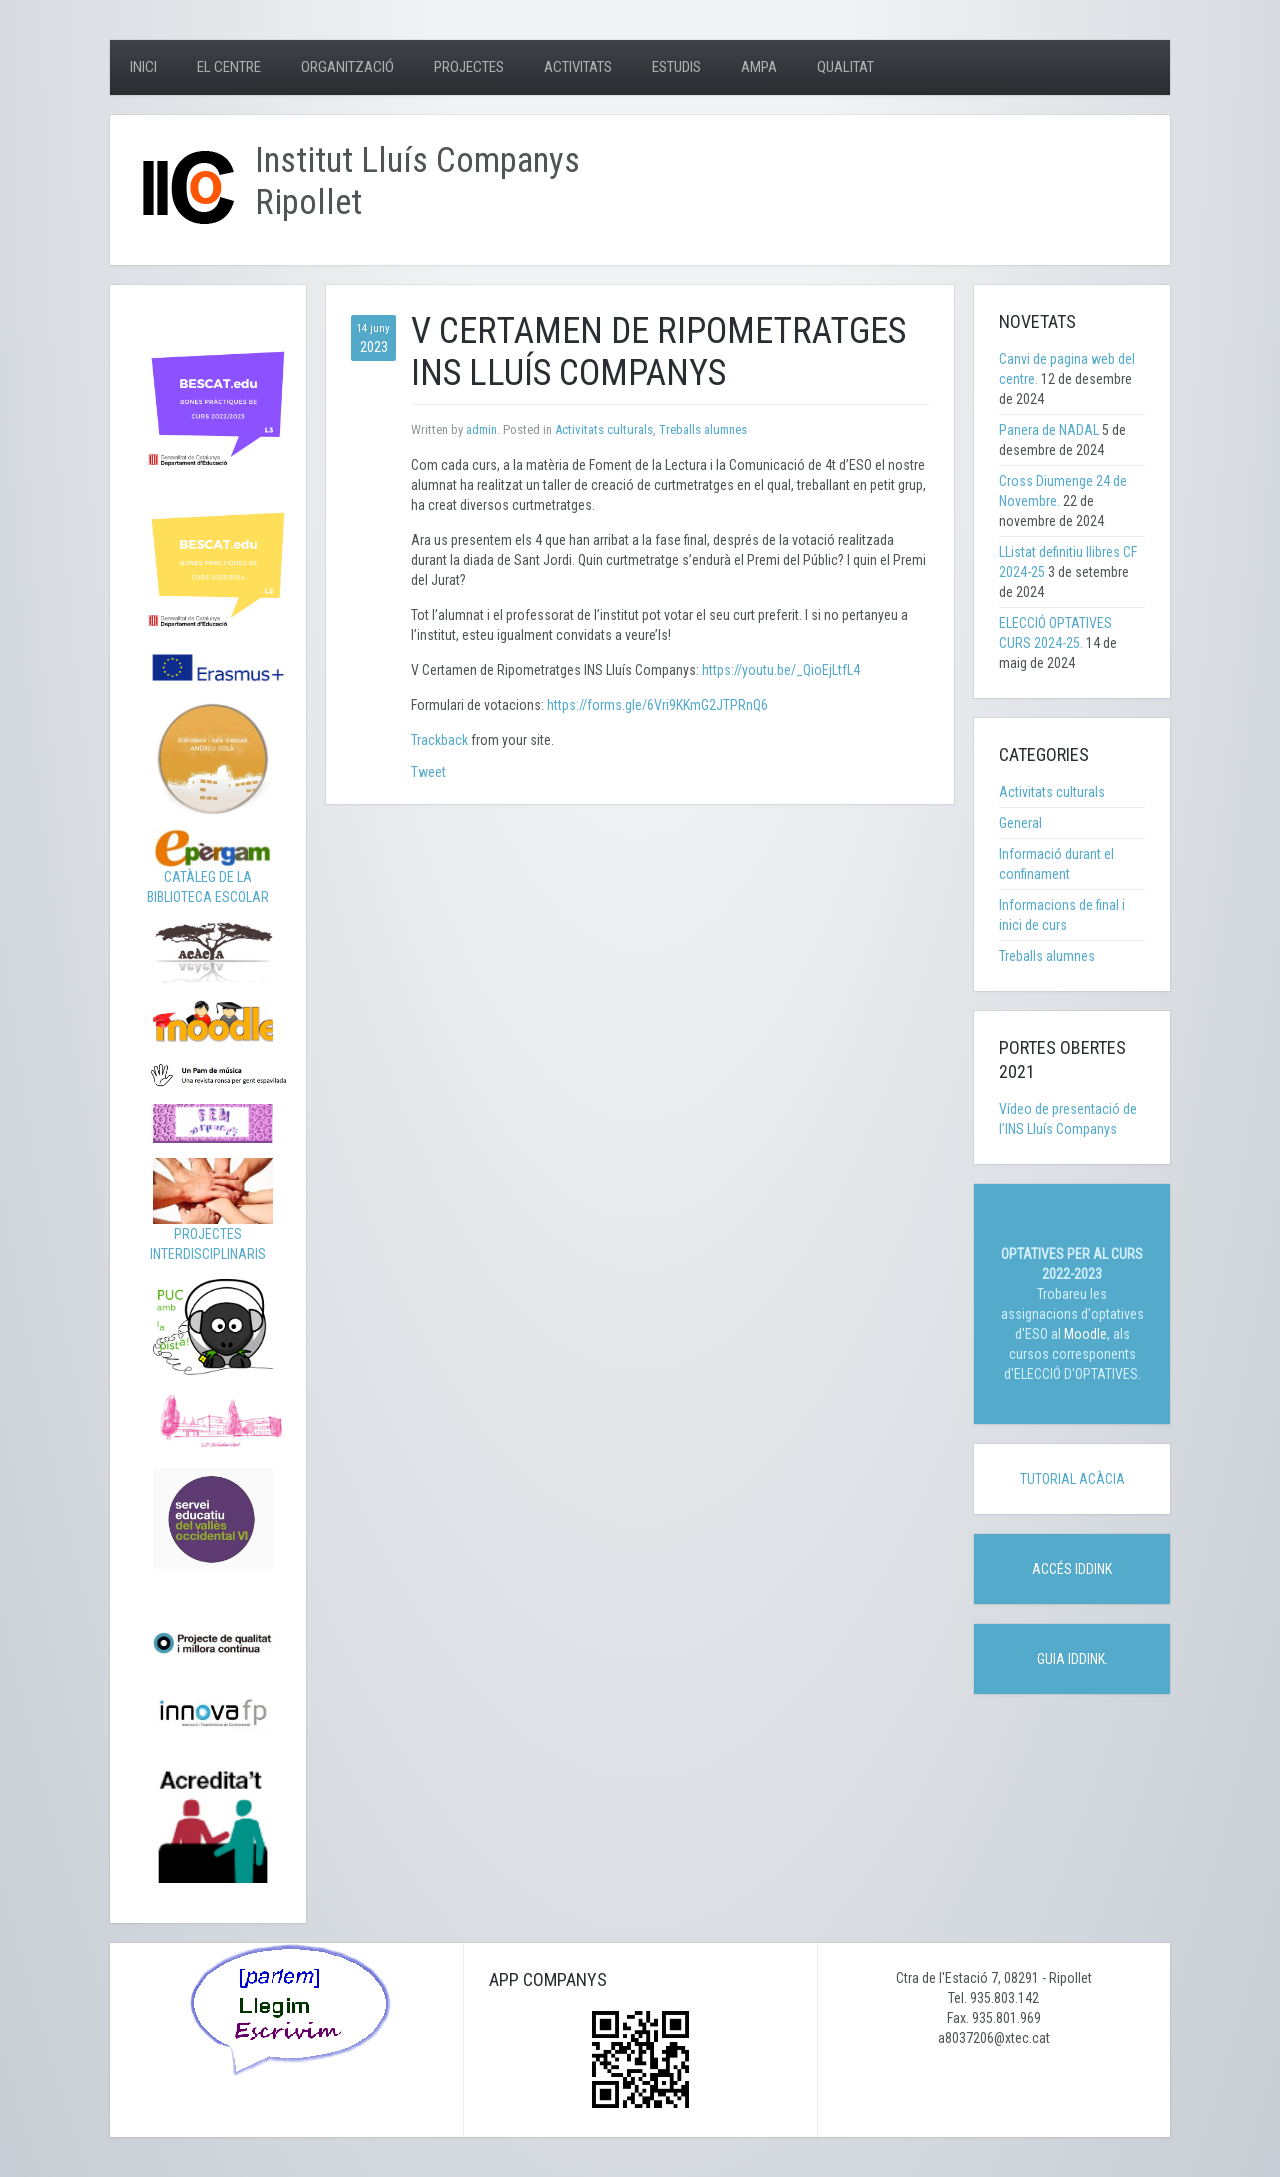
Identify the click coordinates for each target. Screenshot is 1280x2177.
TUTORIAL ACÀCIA (1072, 1479)
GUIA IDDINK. (1072, 1659)
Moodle (1085, 1334)
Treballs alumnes (703, 429)
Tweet (428, 772)
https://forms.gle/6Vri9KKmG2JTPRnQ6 (657, 705)
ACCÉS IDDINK (1072, 1569)
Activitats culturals (604, 429)
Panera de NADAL (1049, 430)
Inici (143, 67)
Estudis (676, 67)
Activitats (578, 67)
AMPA (759, 67)
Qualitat (845, 67)
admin (481, 429)
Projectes (469, 67)
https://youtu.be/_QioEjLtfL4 (779, 670)
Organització (347, 67)
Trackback (439, 740)
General (1020, 823)
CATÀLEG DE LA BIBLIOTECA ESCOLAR (210, 872)
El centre (229, 67)
